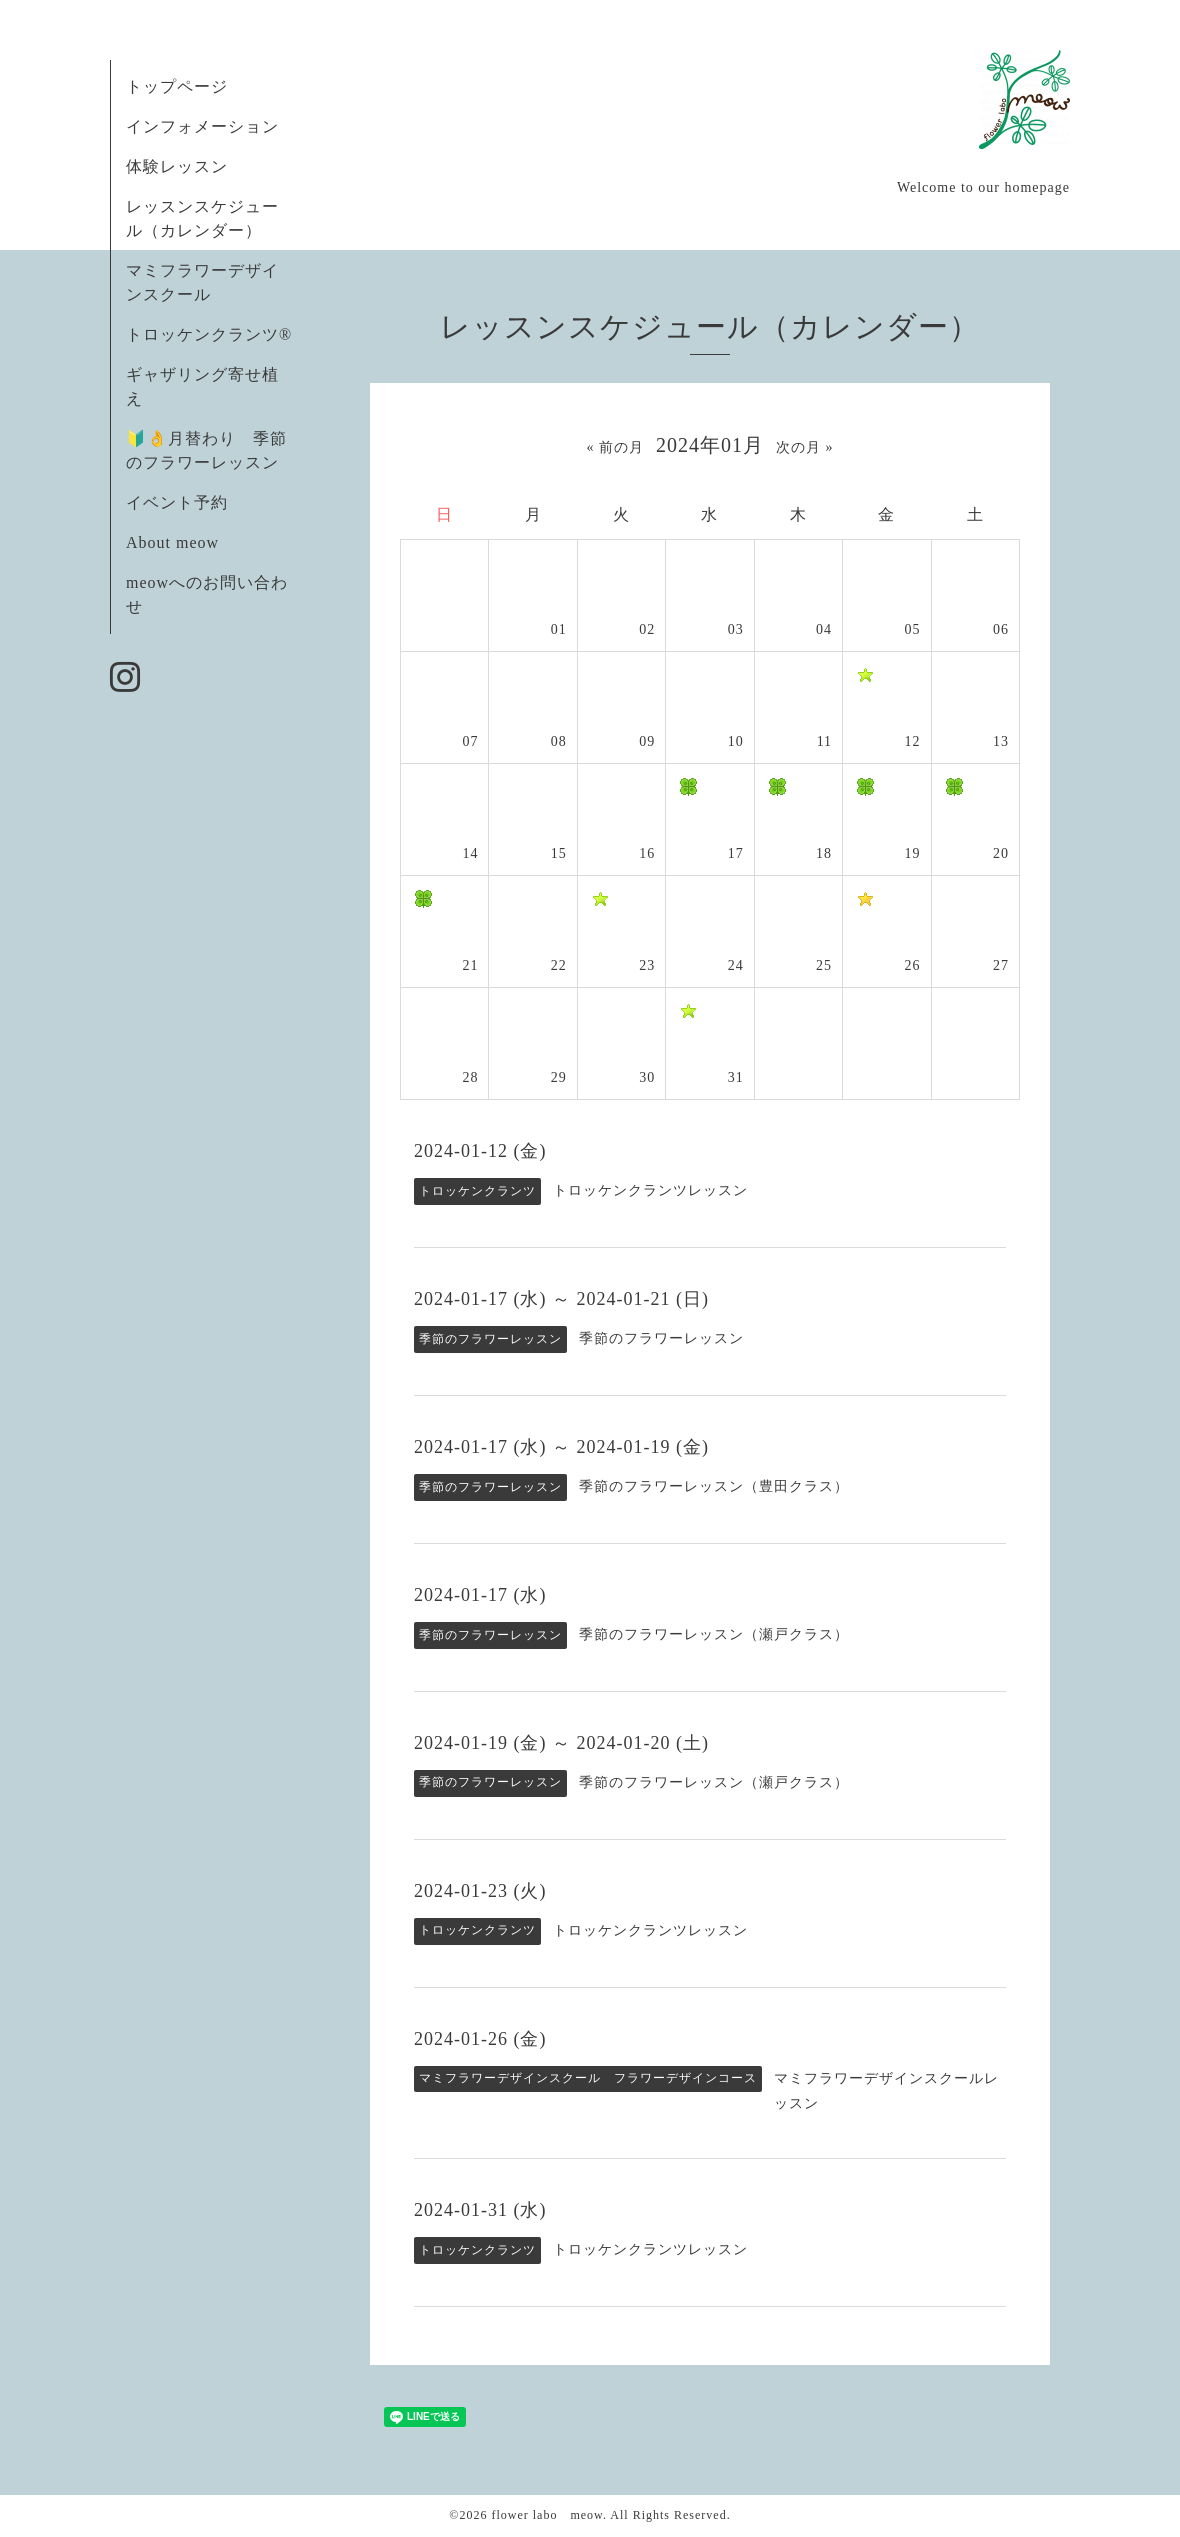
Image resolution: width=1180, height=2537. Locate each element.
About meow (172, 542)
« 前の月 (616, 447)
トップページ (177, 86)
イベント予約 (177, 502)
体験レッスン (177, 166)
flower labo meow (547, 2515)
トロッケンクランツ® (209, 334)
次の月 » (805, 447)
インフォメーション (202, 126)
